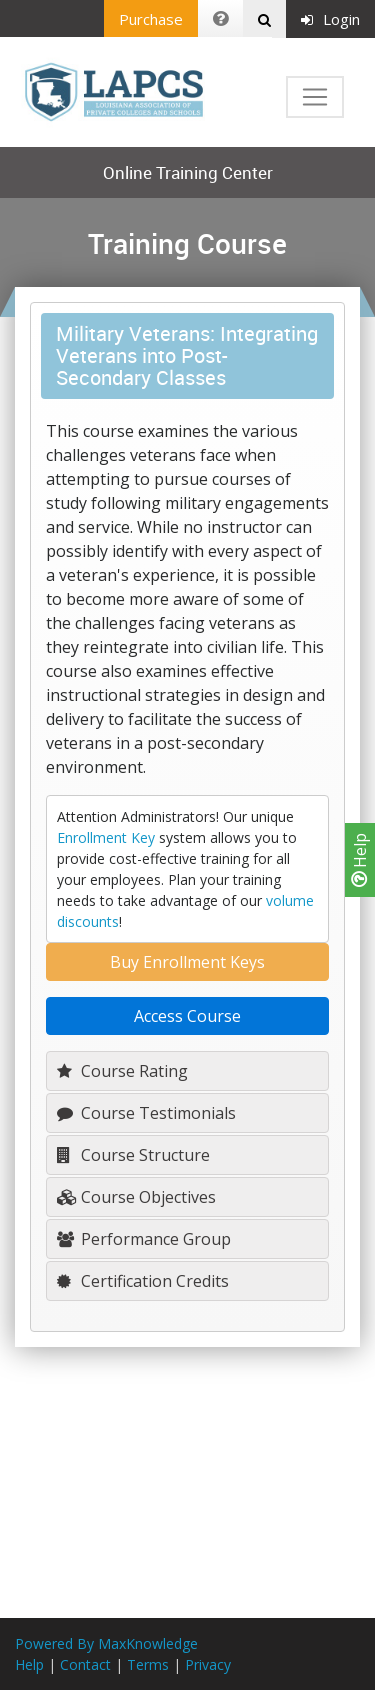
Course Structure (133, 1155)
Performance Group (144, 1239)
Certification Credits (143, 1281)
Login (330, 19)
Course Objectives (136, 1197)
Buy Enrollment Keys (187, 962)
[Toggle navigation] (315, 97)
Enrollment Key (106, 837)
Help (360, 860)
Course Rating (122, 1071)
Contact (85, 1664)
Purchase (151, 19)
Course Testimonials (146, 1113)
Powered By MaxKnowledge (106, 1643)
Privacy (208, 1664)
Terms (148, 1664)
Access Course (187, 1016)
